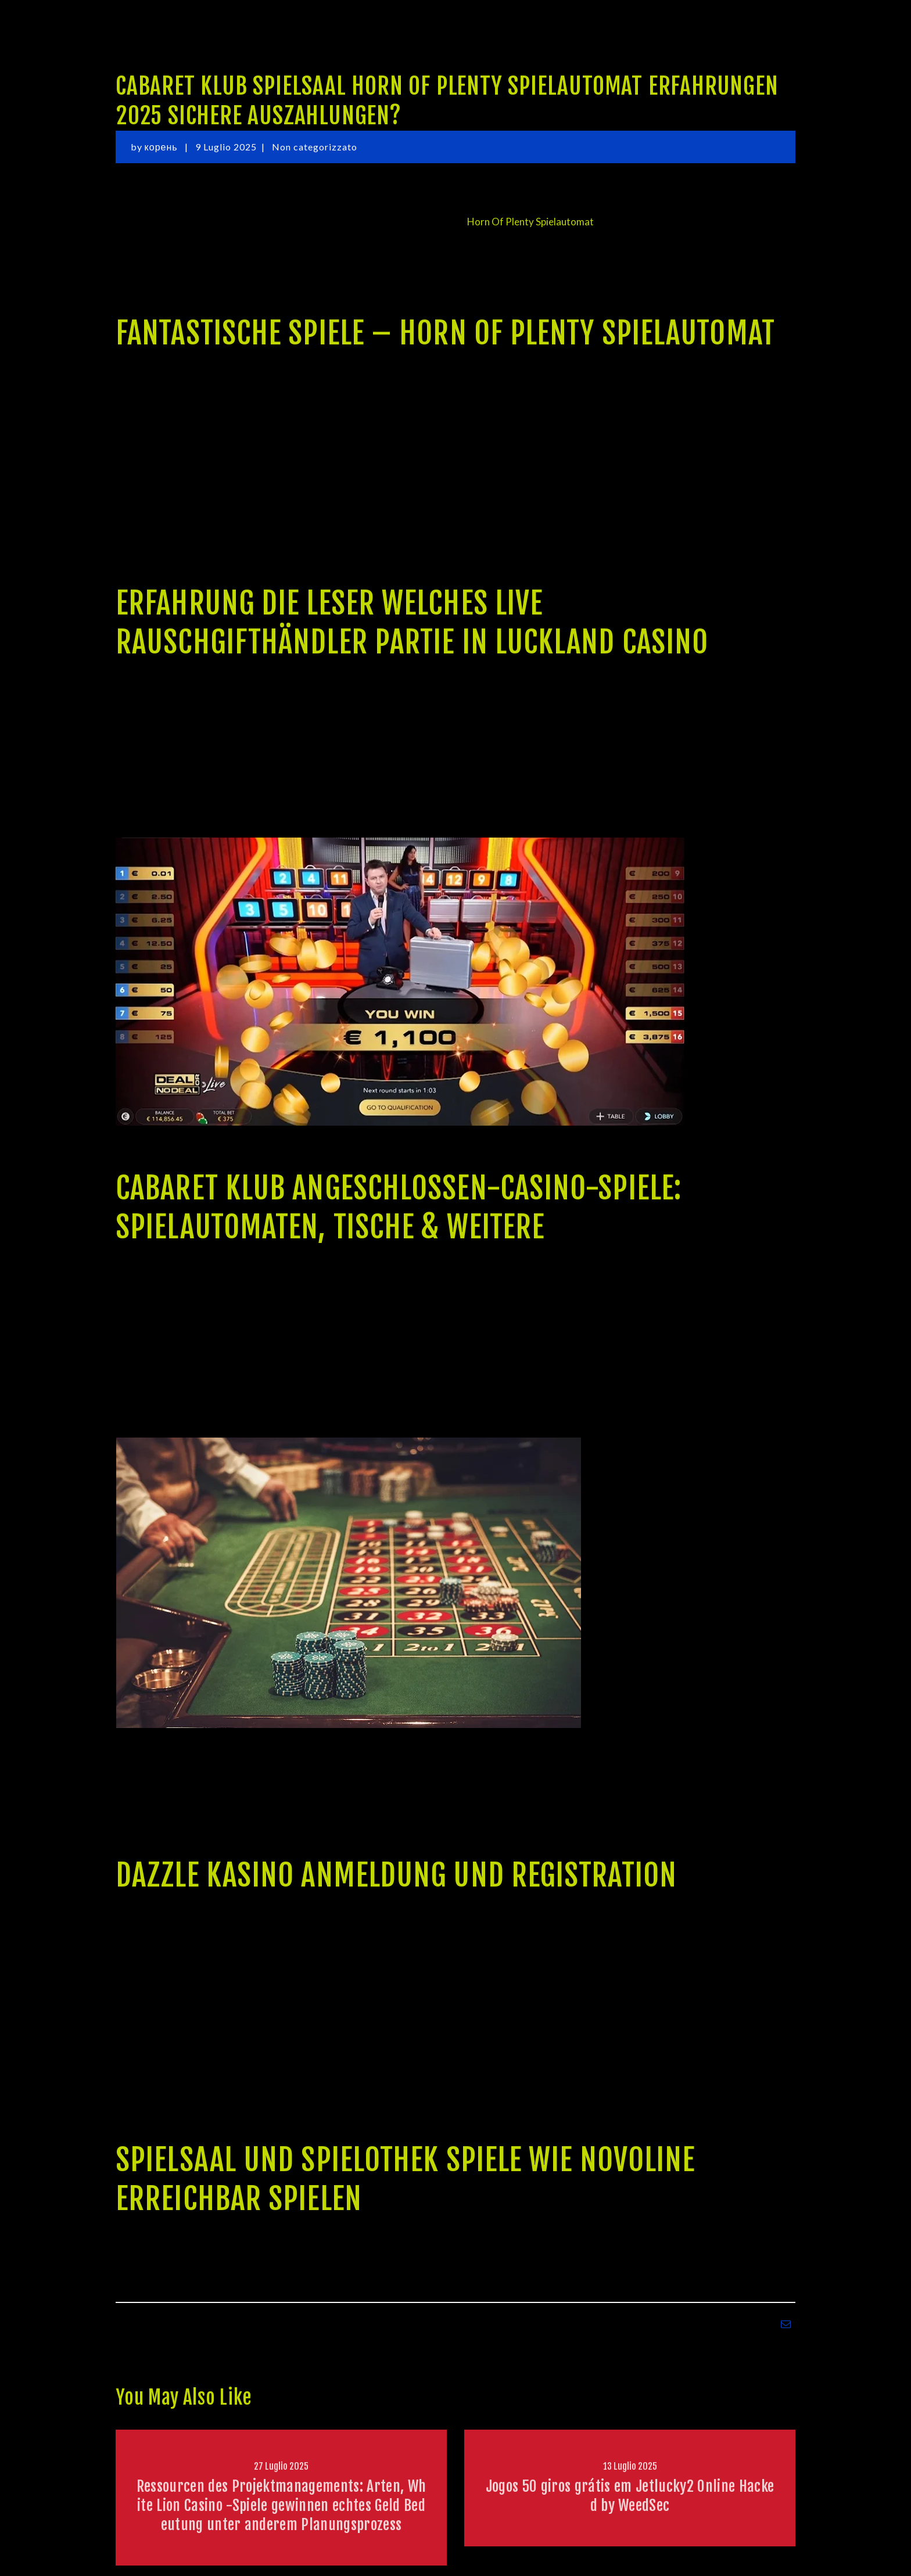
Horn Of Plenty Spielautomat (530, 221)
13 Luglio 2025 (630, 2466)
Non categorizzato (314, 146)
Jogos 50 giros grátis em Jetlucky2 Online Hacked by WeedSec (630, 2495)
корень (162, 146)
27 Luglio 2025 (281, 2466)
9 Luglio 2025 (226, 146)
